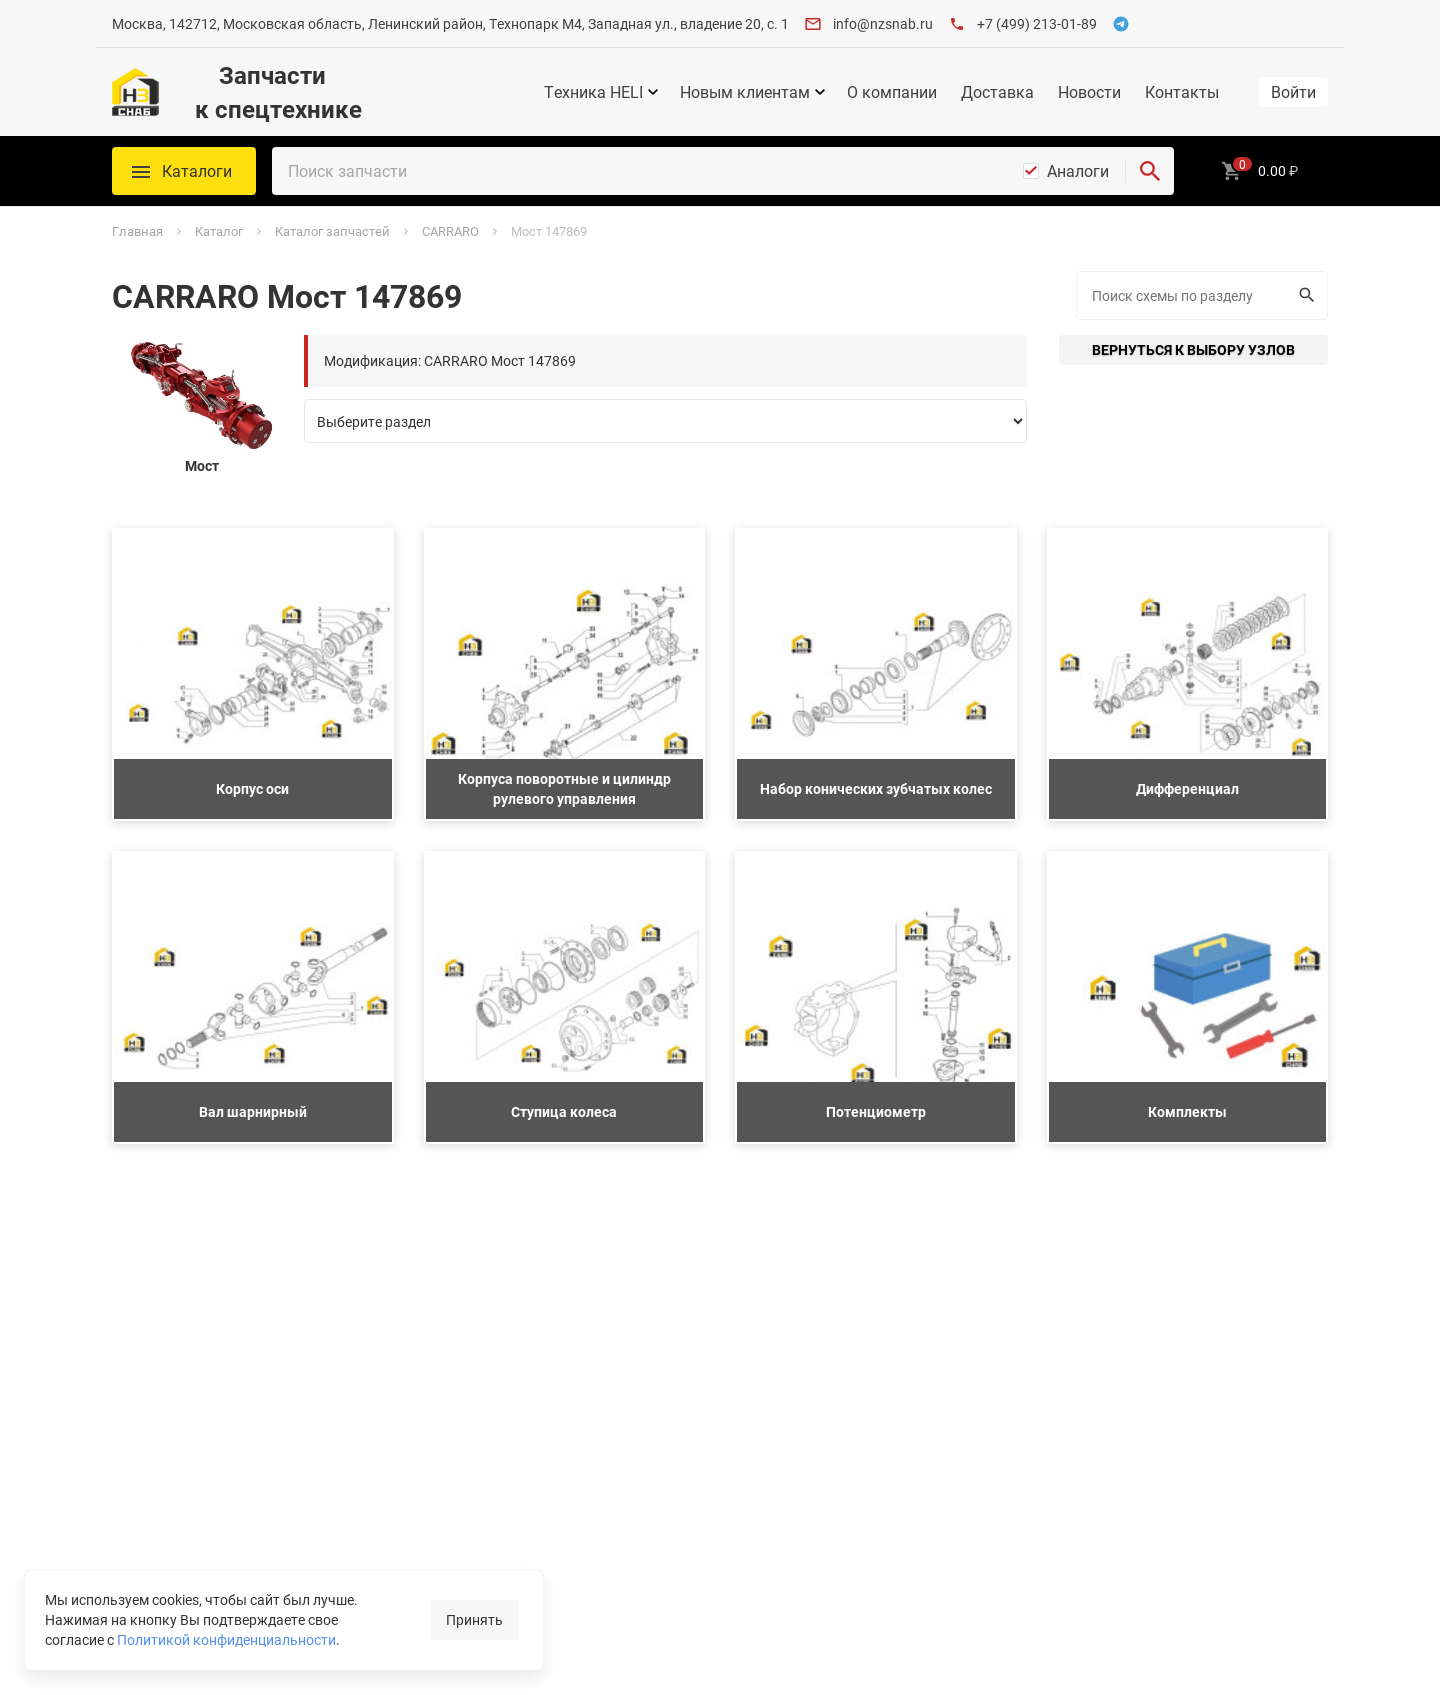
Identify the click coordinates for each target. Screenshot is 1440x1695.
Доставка (997, 92)
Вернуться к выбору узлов (1193, 349)
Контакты (1182, 92)
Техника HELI (593, 92)
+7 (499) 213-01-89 (1037, 23)
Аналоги (1078, 171)
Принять (474, 1619)
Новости (1089, 92)
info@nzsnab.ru (883, 23)
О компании (892, 92)
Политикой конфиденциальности (226, 1639)
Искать (1304, 295)
